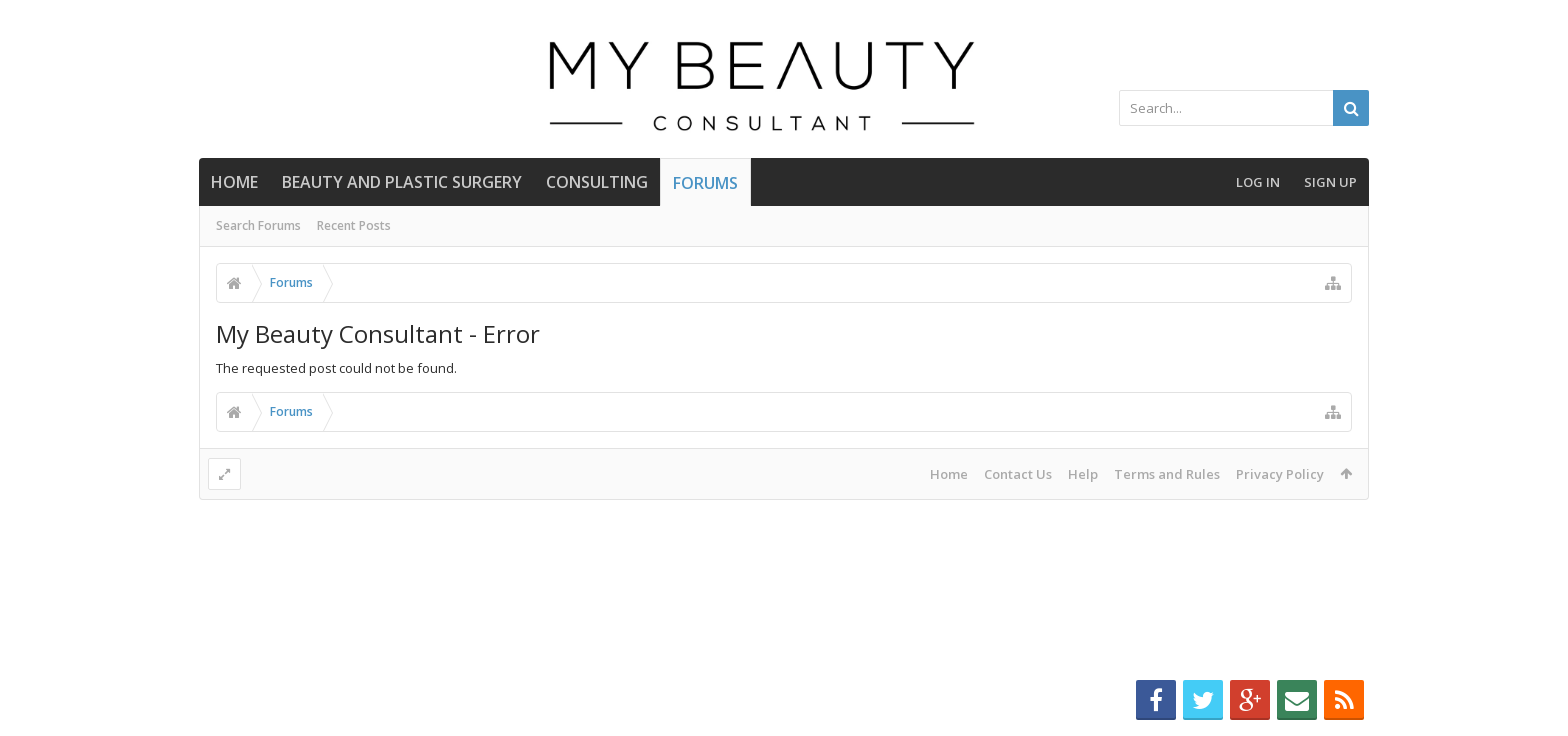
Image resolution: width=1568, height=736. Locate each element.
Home (234, 182)
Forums (705, 183)
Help (1083, 474)
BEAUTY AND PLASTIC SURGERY (402, 182)
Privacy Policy (1280, 474)
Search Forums (258, 225)
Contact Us (1018, 474)
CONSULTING (597, 182)
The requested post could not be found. (336, 368)
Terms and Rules (1167, 474)
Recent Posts (354, 225)
